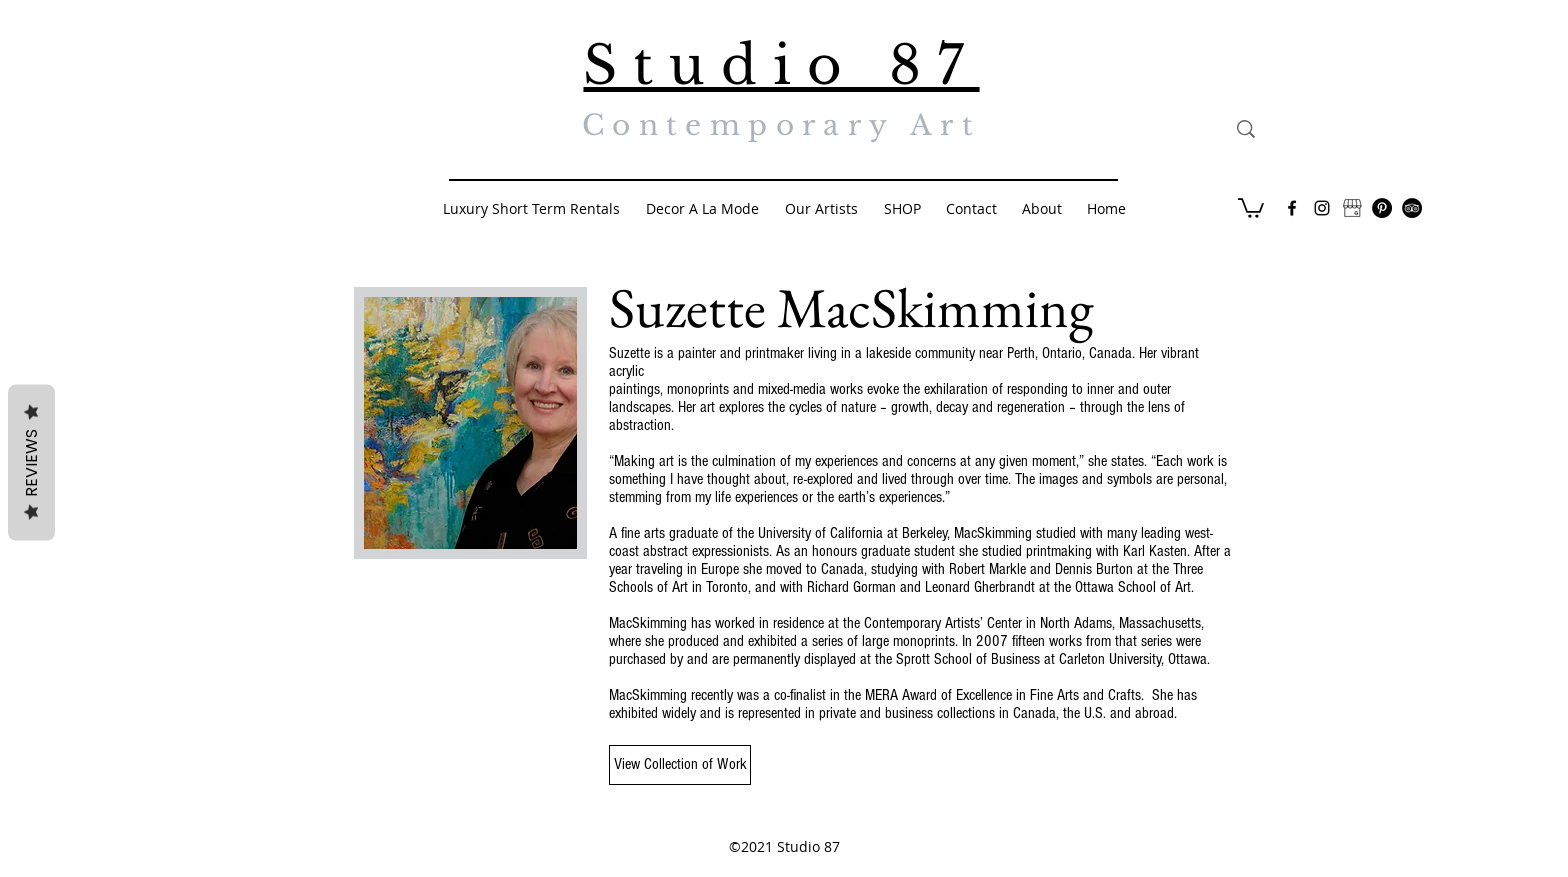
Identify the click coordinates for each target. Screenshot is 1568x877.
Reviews (31, 462)
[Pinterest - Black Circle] (1382, 208)
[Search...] (1338, 129)
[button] (1251, 207)
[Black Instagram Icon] (1322, 208)
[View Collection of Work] (680, 765)
